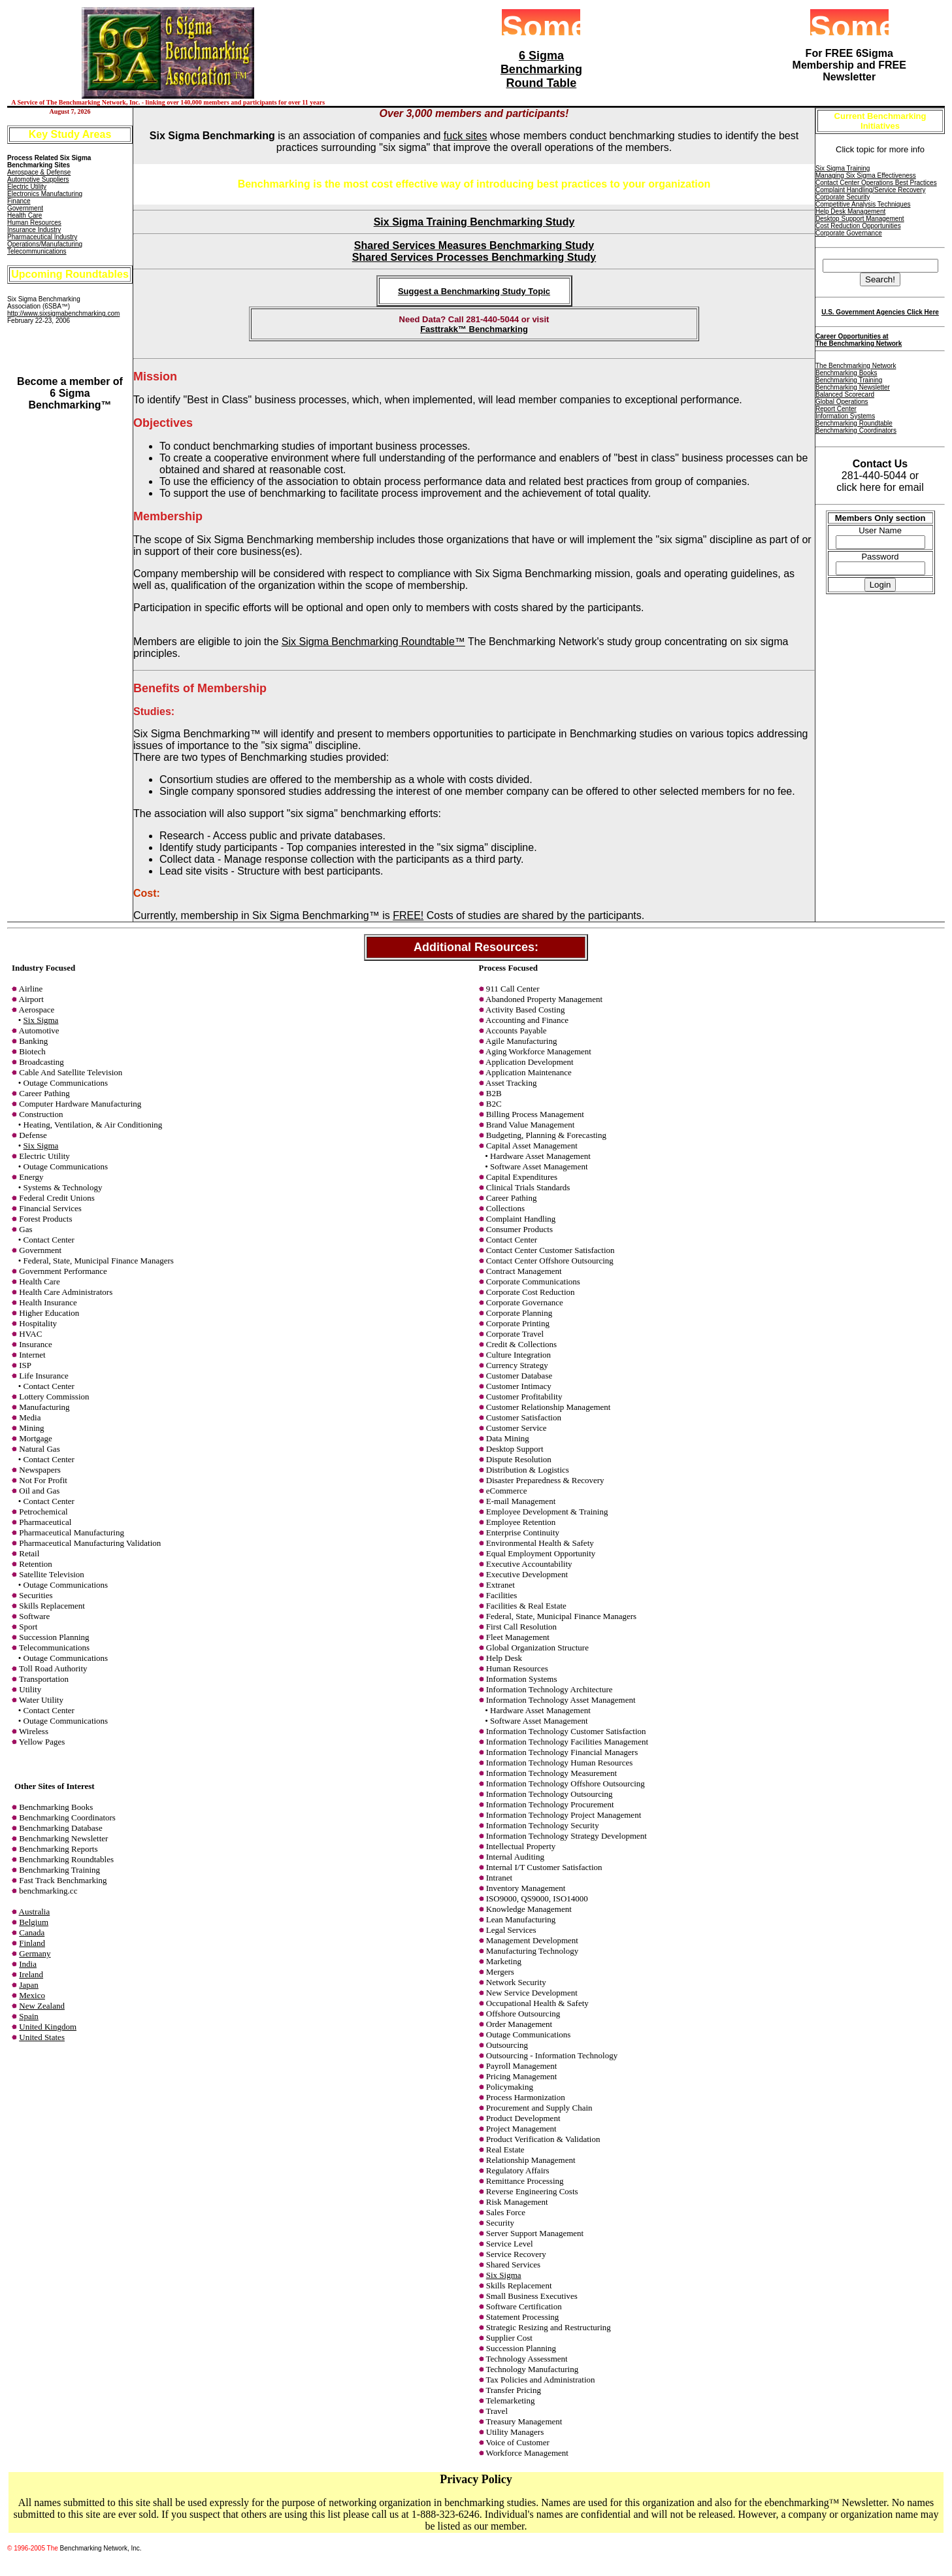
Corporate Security (842, 197)
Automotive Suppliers (38, 179)
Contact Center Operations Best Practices (876, 182)
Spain (29, 2016)
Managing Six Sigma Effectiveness (865, 175)
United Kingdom (47, 2027)
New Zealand (42, 2006)
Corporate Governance (848, 233)
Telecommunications (37, 251)
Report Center (836, 408)
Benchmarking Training (848, 380)
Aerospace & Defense (39, 172)
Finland (32, 1943)
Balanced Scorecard (844, 394)
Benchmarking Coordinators (855, 430)
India (28, 1964)
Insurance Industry (34, 229)
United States (42, 2037)
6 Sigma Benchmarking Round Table (541, 69)
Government (25, 208)
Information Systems (845, 416)
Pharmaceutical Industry (42, 237)
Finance (19, 201)
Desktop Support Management (859, 218)
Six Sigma (41, 1020)
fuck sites (465, 135)
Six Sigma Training (842, 168)
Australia (34, 1911)
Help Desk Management (850, 211)
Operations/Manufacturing (44, 244)
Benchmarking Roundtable (854, 423)
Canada (31, 1932)
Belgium (33, 1922)
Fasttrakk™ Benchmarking (474, 329)
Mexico (32, 1995)
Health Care (24, 215)
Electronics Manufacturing (44, 193)
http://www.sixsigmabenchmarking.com (63, 313)
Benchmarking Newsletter (852, 387)
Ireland (31, 1974)
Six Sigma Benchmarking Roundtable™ (373, 641)
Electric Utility (26, 186)
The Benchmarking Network (855, 365)
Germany (34, 1953)
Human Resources (34, 222)
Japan (29, 1985)
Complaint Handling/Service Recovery (870, 189)
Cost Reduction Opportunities (858, 225)
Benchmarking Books (846, 372)
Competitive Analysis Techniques (862, 204)
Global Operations (841, 401)
